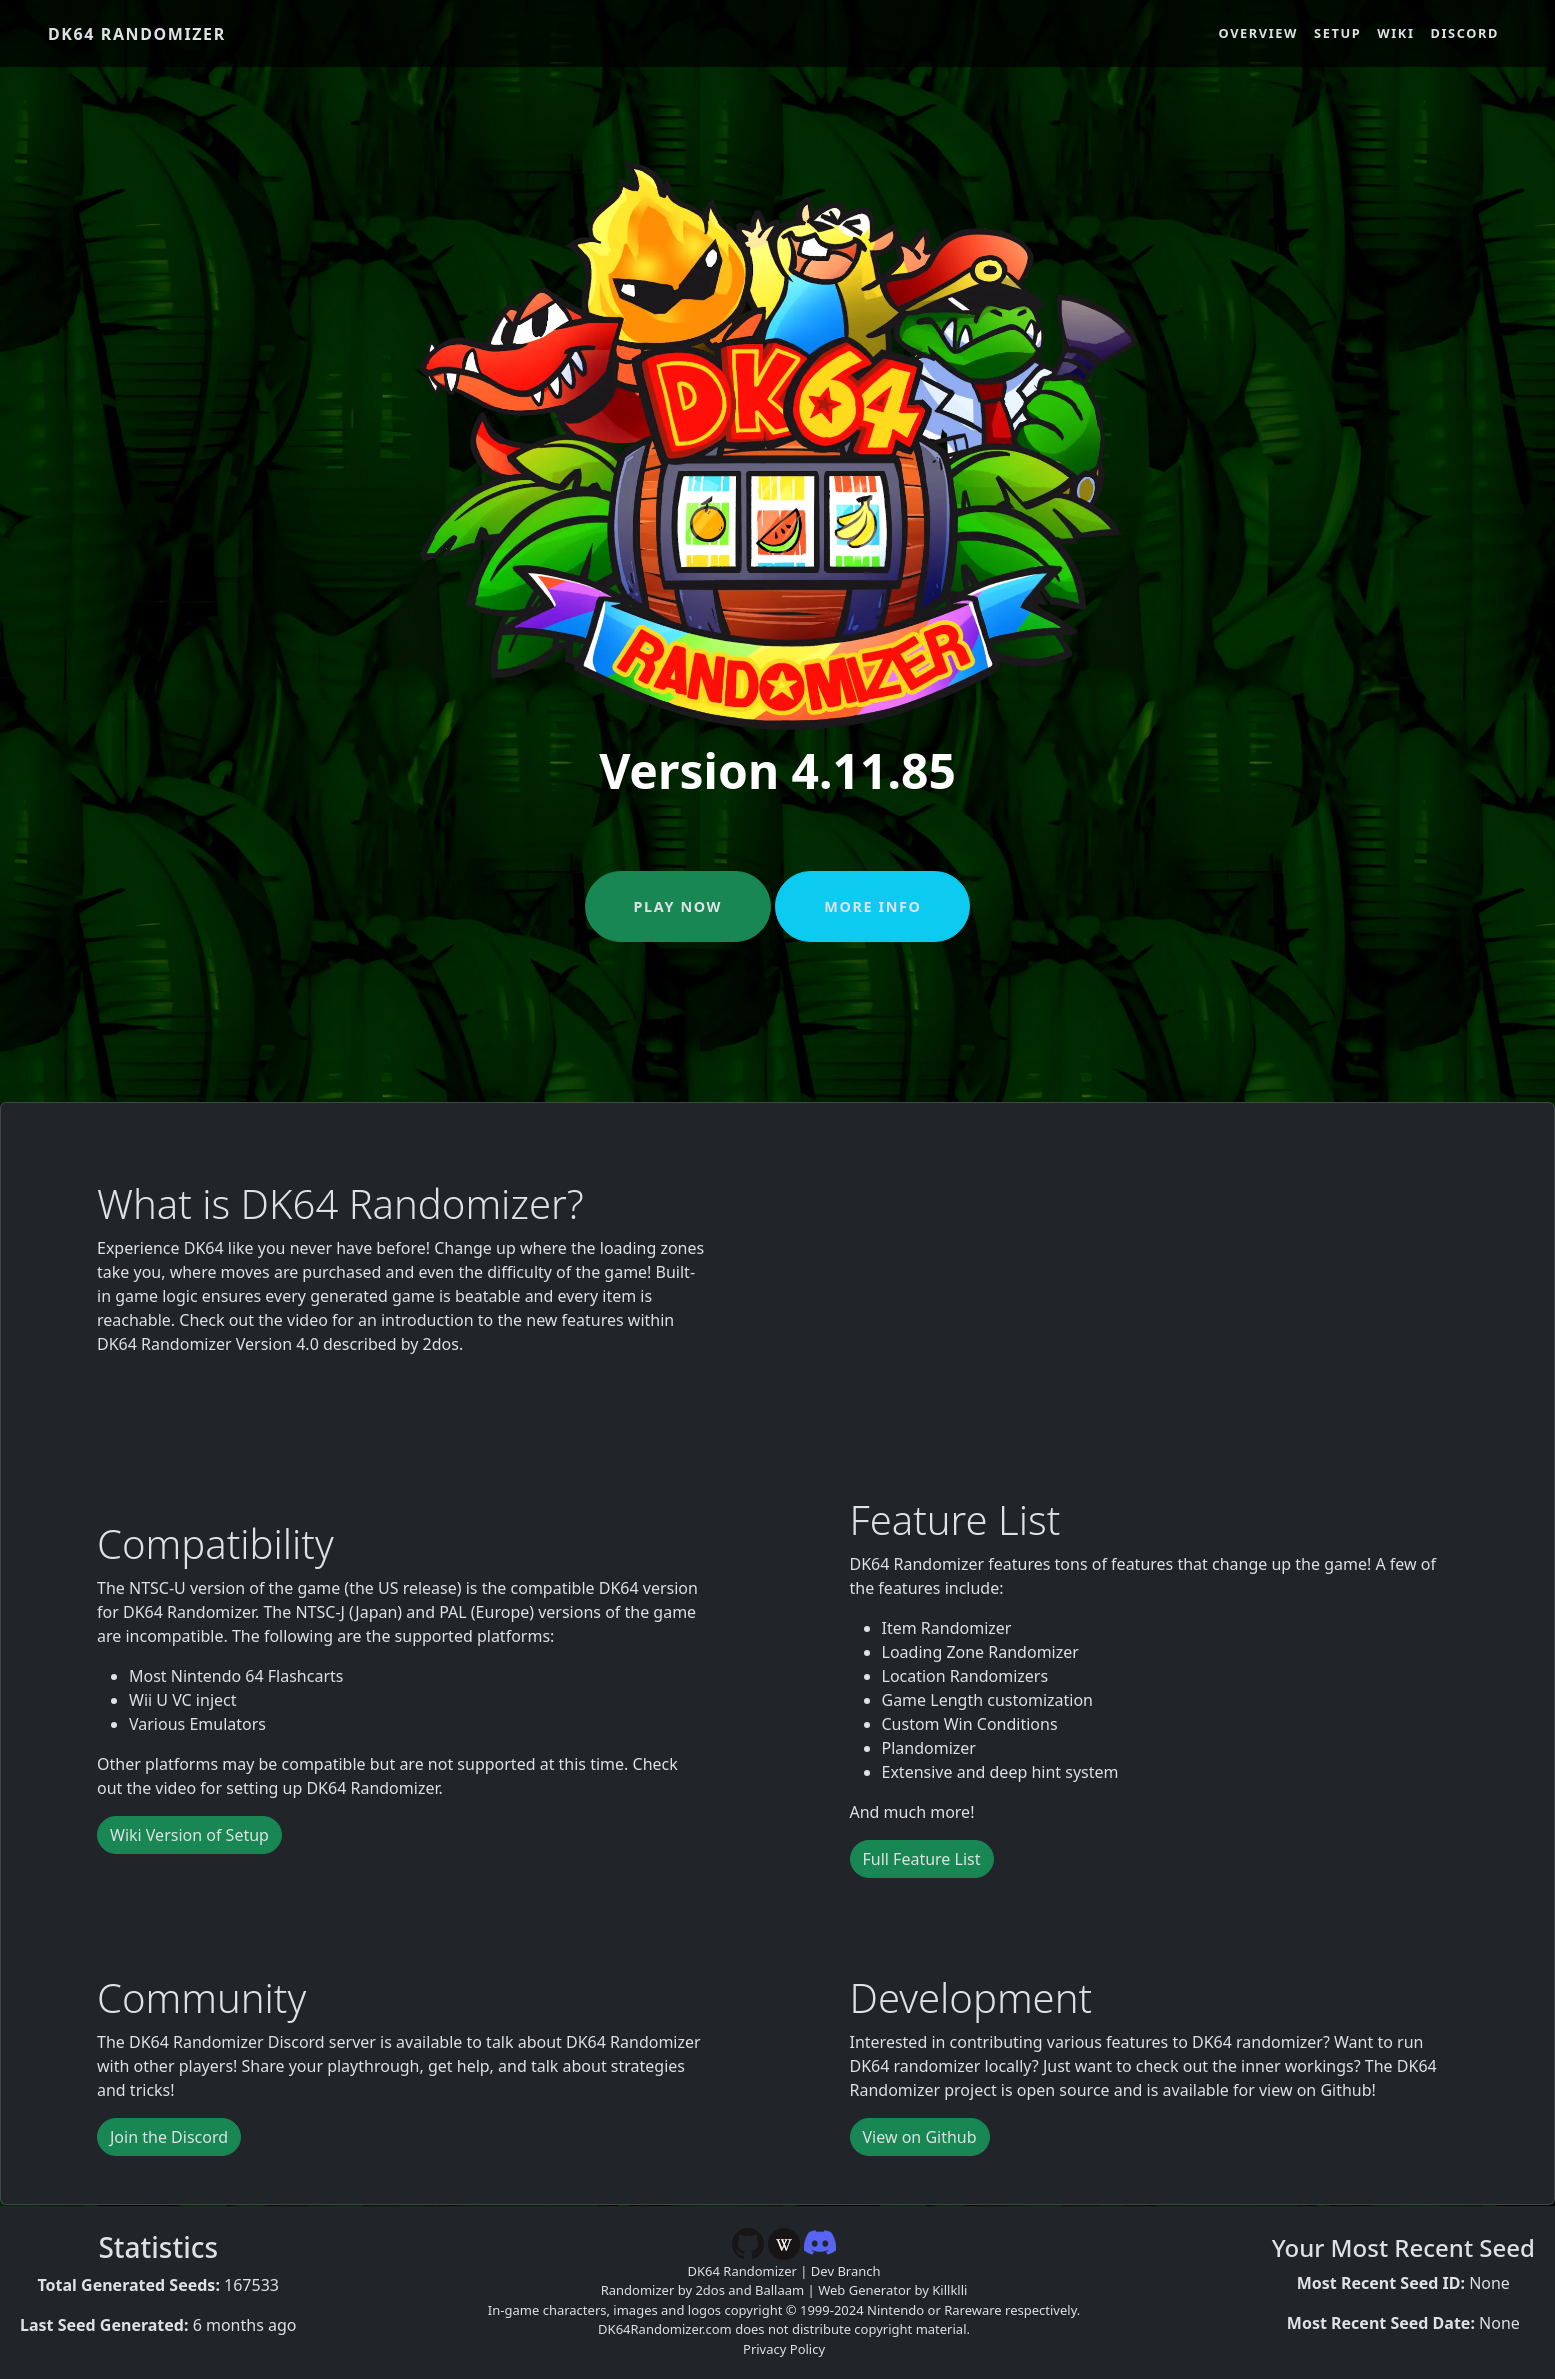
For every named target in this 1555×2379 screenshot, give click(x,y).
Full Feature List (922, 1859)
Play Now (678, 906)
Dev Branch (846, 2271)
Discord (1465, 33)
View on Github (920, 2137)
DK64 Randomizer (137, 34)
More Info (872, 906)
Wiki (1395, 33)
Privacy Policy (784, 2349)
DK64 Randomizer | (749, 2271)
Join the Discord (169, 2137)
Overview (1259, 33)
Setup (1337, 33)
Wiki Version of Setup (189, 1835)
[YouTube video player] (1154, 1284)
